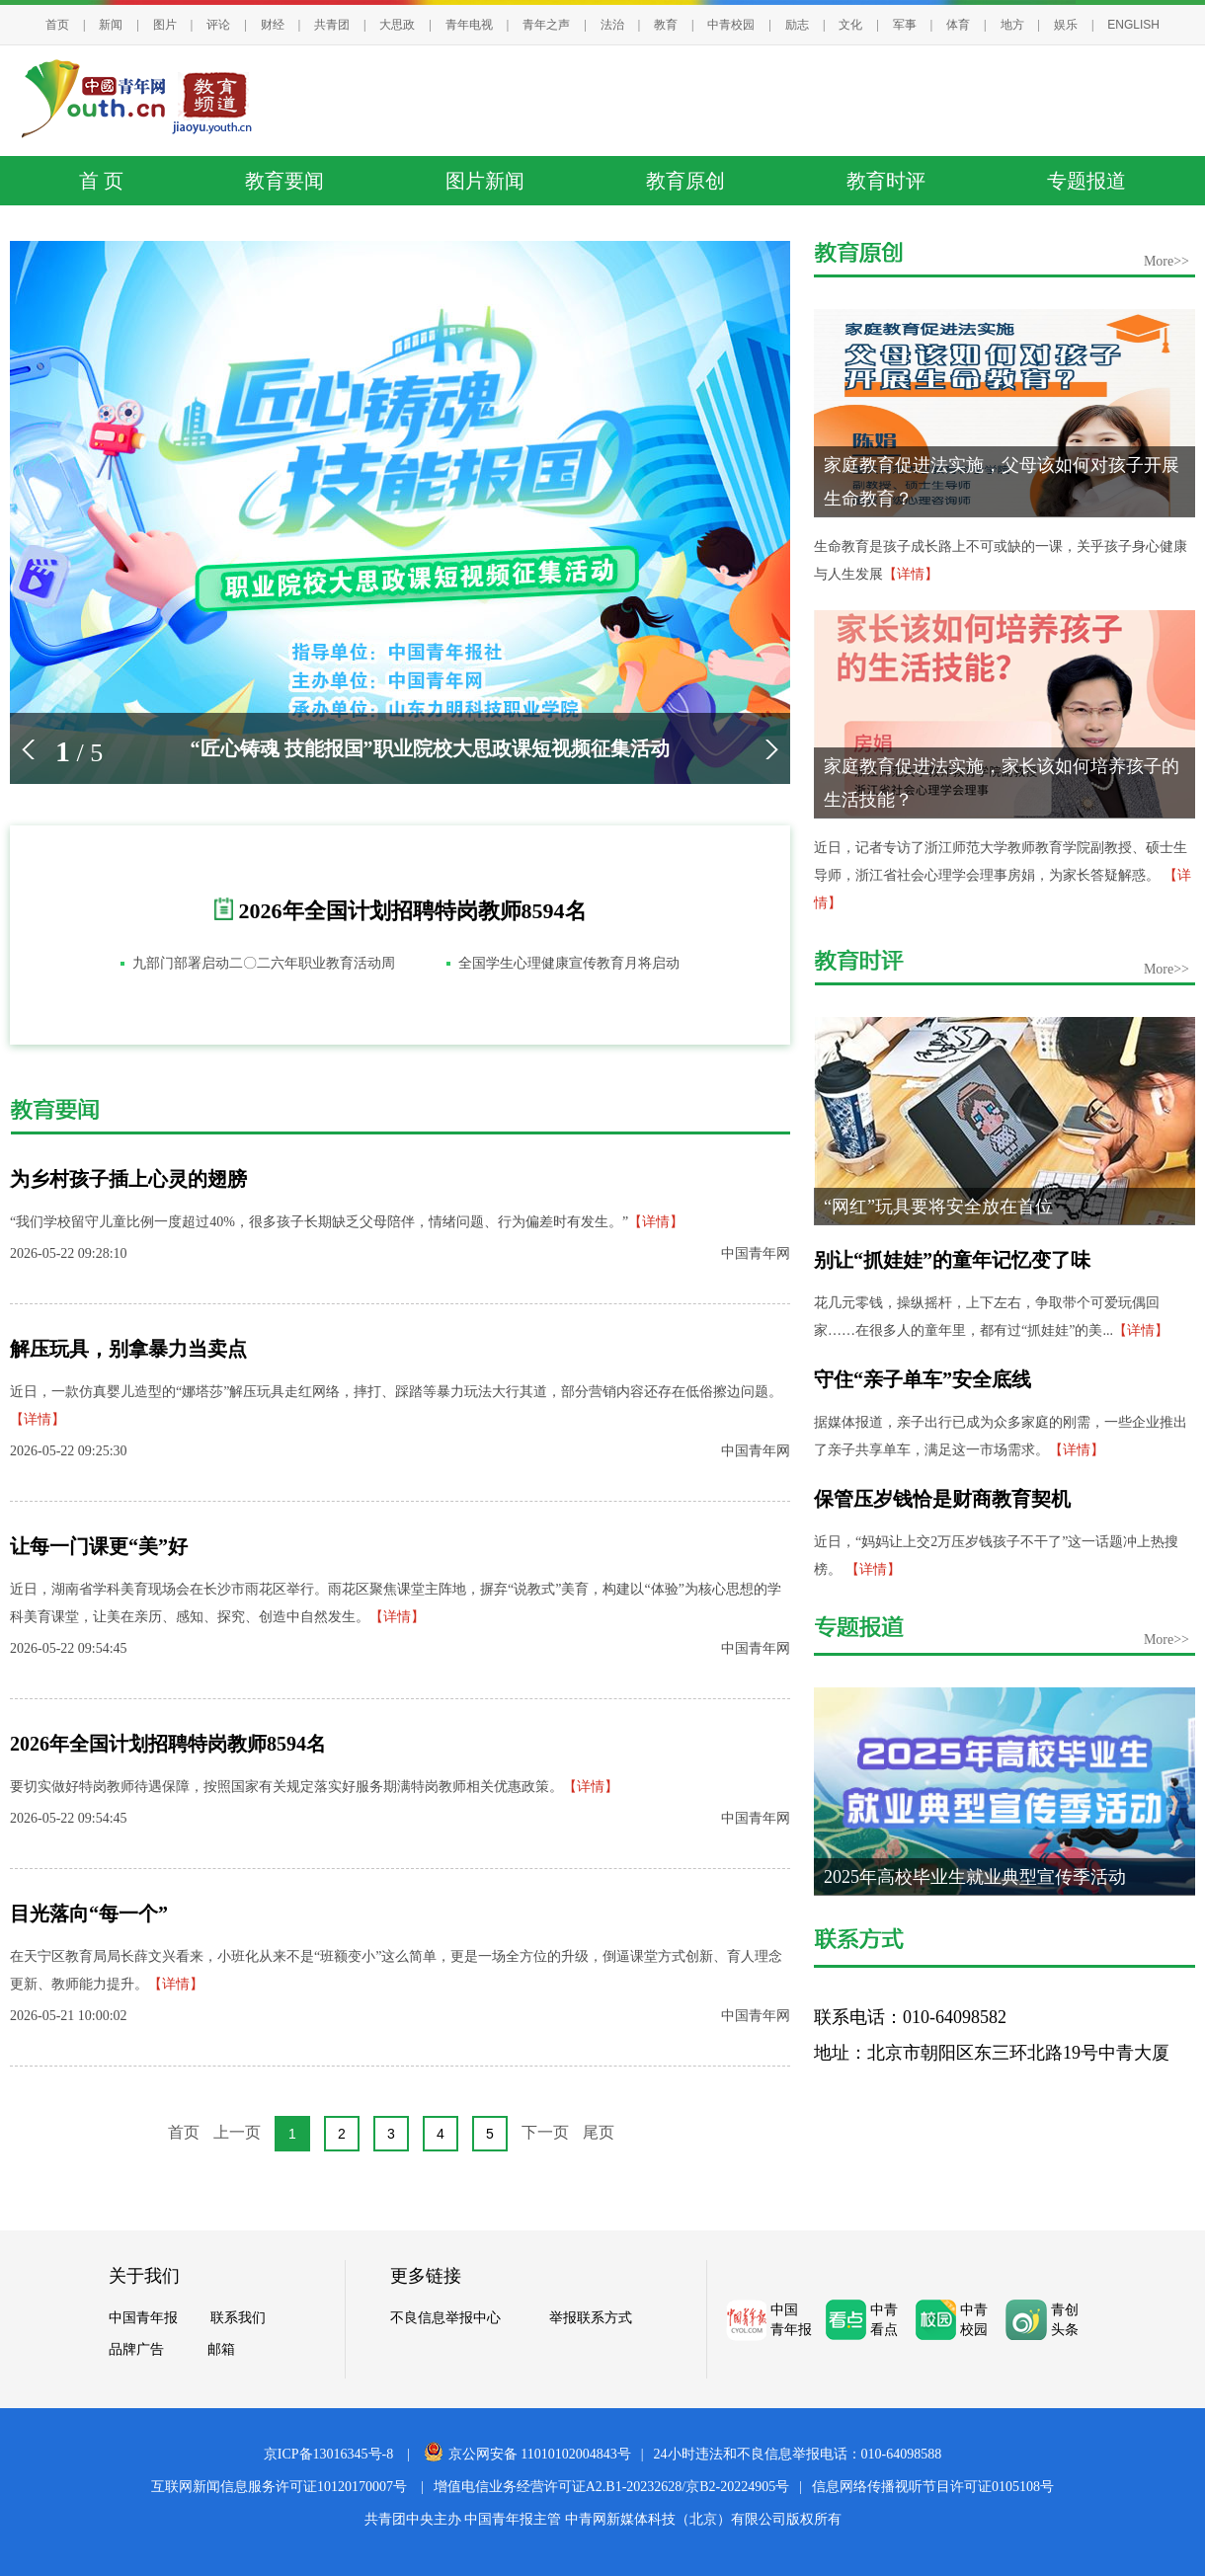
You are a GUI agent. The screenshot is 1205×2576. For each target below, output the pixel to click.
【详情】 (655, 1221)
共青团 (332, 25)
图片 (165, 25)
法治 (612, 25)
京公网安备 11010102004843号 (527, 2454)
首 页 (101, 181)
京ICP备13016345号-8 (328, 2454)
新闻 (110, 25)
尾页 (598, 2132)
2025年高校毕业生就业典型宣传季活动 (975, 1877)
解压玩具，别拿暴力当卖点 (128, 1349)
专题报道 (1086, 181)
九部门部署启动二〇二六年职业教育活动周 (263, 963)
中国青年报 (143, 2317)
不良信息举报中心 (445, 2317)
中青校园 (731, 25)
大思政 (397, 25)
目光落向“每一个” (89, 1913)
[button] (28, 749)
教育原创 (685, 181)
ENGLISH (1133, 25)
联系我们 (238, 2317)
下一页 (545, 2132)
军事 (905, 25)
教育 (666, 25)
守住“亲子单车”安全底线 (922, 1379)
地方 (1012, 25)
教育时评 (885, 181)
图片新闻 (484, 181)
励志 (797, 25)
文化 (850, 25)
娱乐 (1066, 25)
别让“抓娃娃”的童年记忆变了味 (952, 1260)
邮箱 (221, 2349)
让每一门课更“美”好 (99, 1546)
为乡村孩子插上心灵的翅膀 (128, 1179)
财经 (272, 25)
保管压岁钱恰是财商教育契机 (942, 1499)
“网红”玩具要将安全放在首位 (938, 1206)
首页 (57, 25)
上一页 (237, 2132)
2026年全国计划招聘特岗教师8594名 (413, 910)
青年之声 (546, 25)
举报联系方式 (590, 2317)
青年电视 (469, 25)
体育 (958, 25)
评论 (218, 25)
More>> (1166, 261)
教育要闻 (284, 181)
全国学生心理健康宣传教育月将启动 (569, 963)
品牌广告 (136, 2349)
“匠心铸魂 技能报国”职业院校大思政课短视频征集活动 (430, 748)
